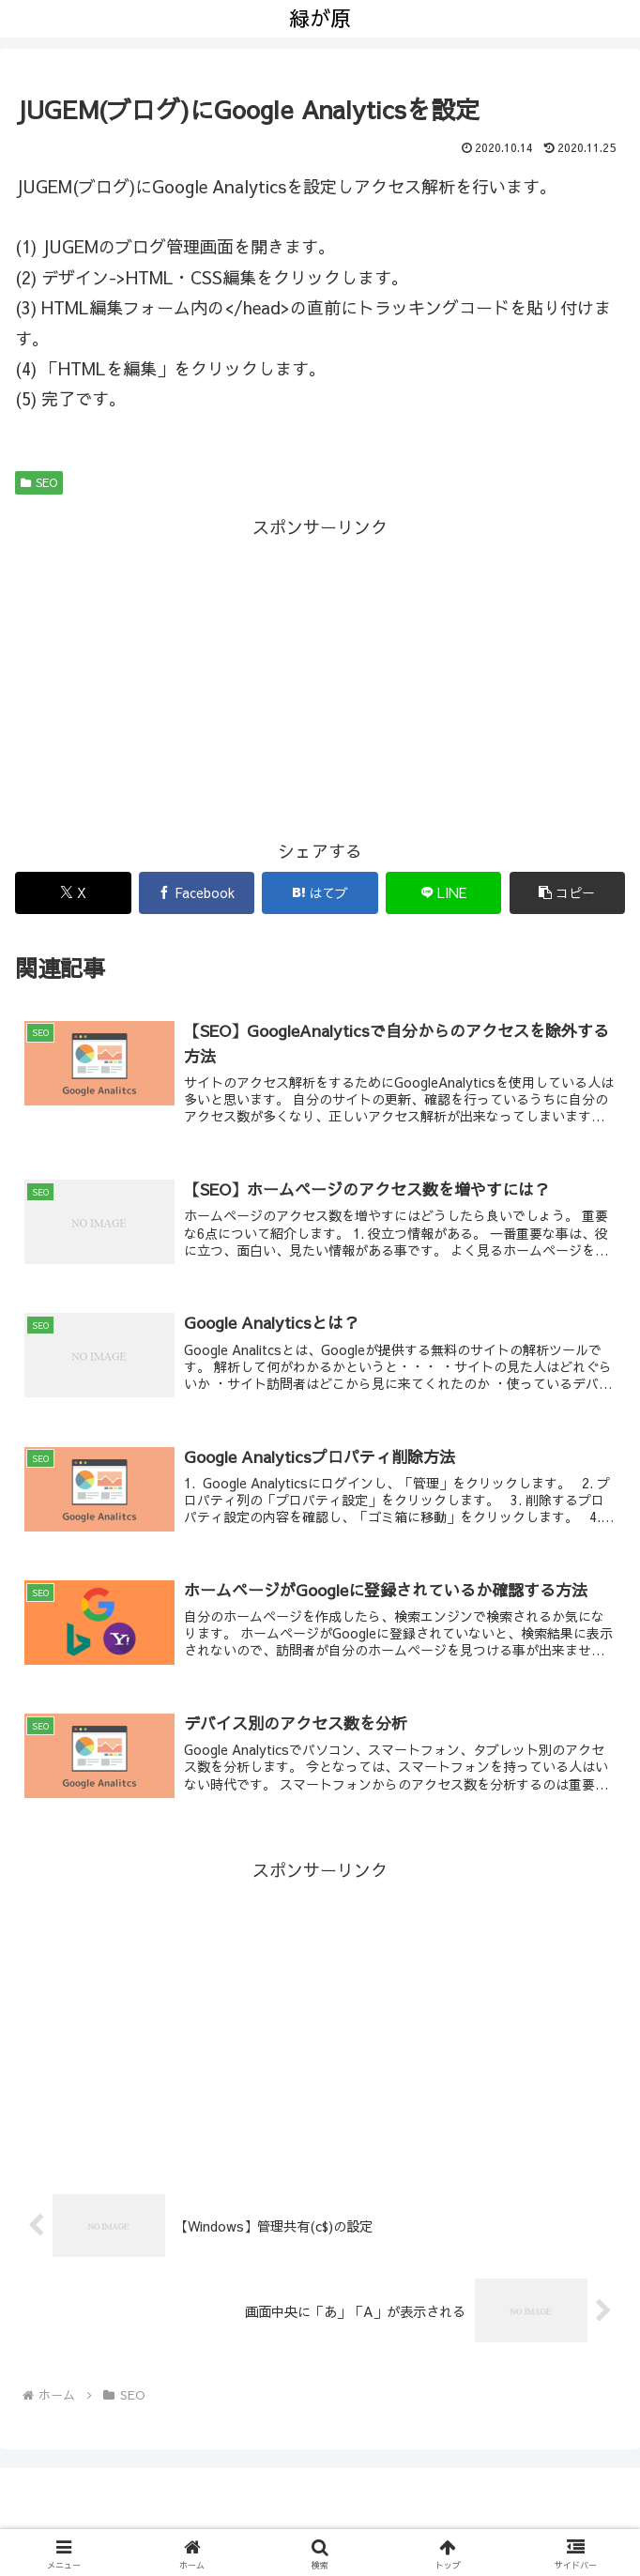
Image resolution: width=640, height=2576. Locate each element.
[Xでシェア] (73, 893)
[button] (568, 893)
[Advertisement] (320, 674)
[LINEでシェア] (444, 893)
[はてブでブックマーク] (320, 893)
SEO (39, 482)
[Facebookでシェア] (197, 893)
